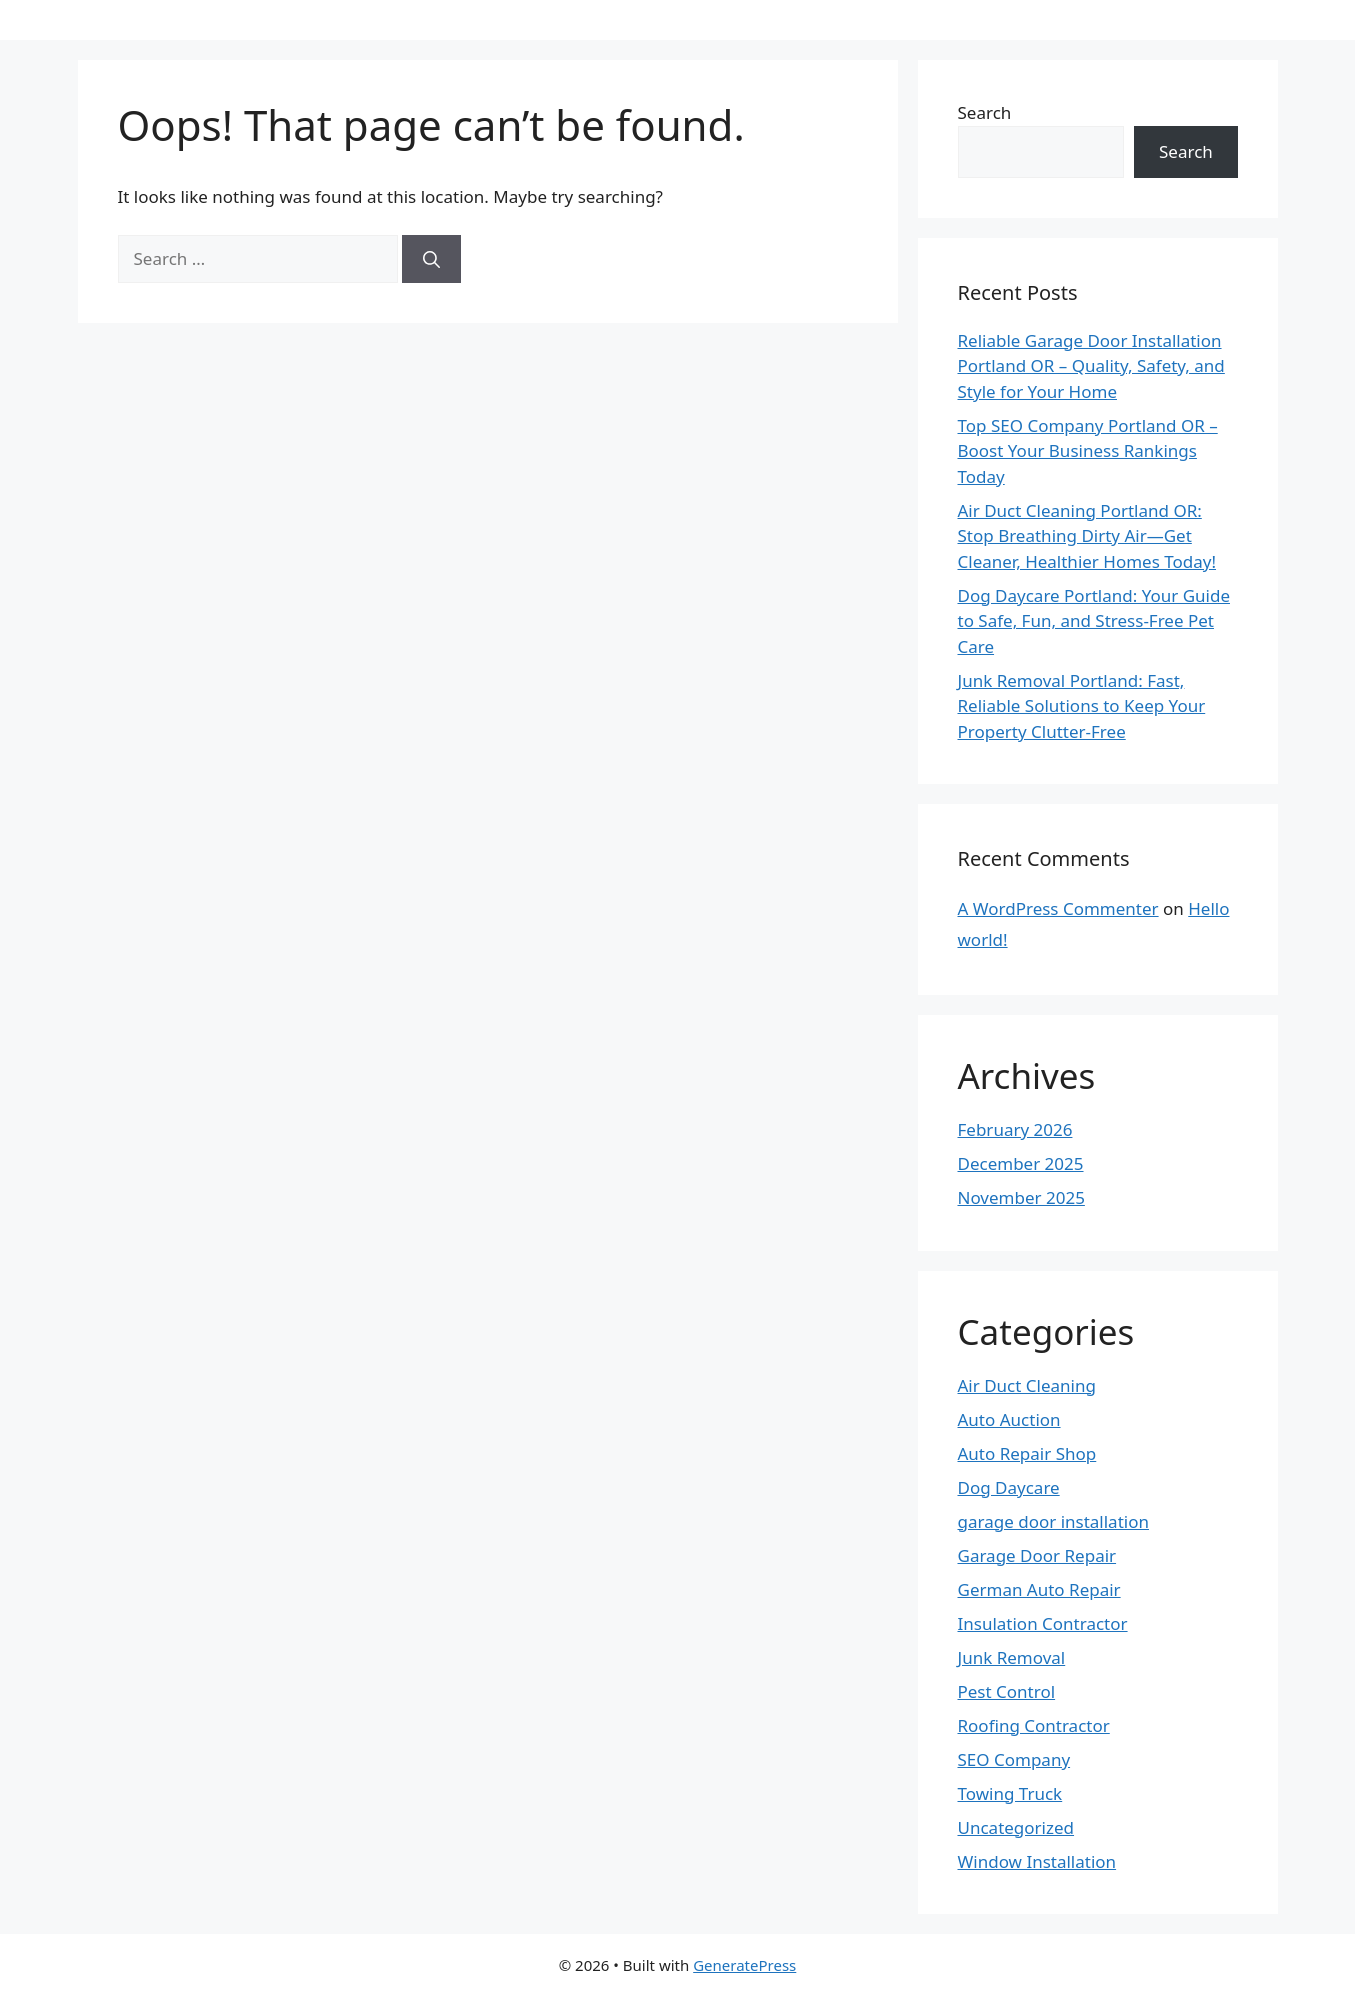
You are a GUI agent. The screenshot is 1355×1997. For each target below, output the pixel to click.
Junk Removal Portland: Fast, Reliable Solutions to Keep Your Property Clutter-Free (1082, 706)
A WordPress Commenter (1058, 908)
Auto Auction (1009, 1419)
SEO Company (1014, 1759)
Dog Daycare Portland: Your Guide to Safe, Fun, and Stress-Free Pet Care (1094, 621)
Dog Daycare (1009, 1487)
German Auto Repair (1039, 1589)
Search (985, 112)
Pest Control (1007, 1691)
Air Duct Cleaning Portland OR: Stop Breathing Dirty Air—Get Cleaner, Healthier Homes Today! (1087, 536)
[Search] (431, 259)
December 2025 (1021, 1163)
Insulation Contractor (1043, 1623)
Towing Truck (1010, 1793)
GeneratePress (744, 1965)
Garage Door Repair (1037, 1555)
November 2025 (1021, 1197)
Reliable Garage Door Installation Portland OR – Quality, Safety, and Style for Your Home (1091, 366)
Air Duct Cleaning (1027, 1385)
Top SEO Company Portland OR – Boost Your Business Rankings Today (1088, 451)
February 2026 (1015, 1129)
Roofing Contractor (1034, 1725)
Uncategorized (1016, 1827)
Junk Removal (1012, 1657)
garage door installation (1053, 1521)
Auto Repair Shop (1027, 1453)
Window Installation (1037, 1861)
